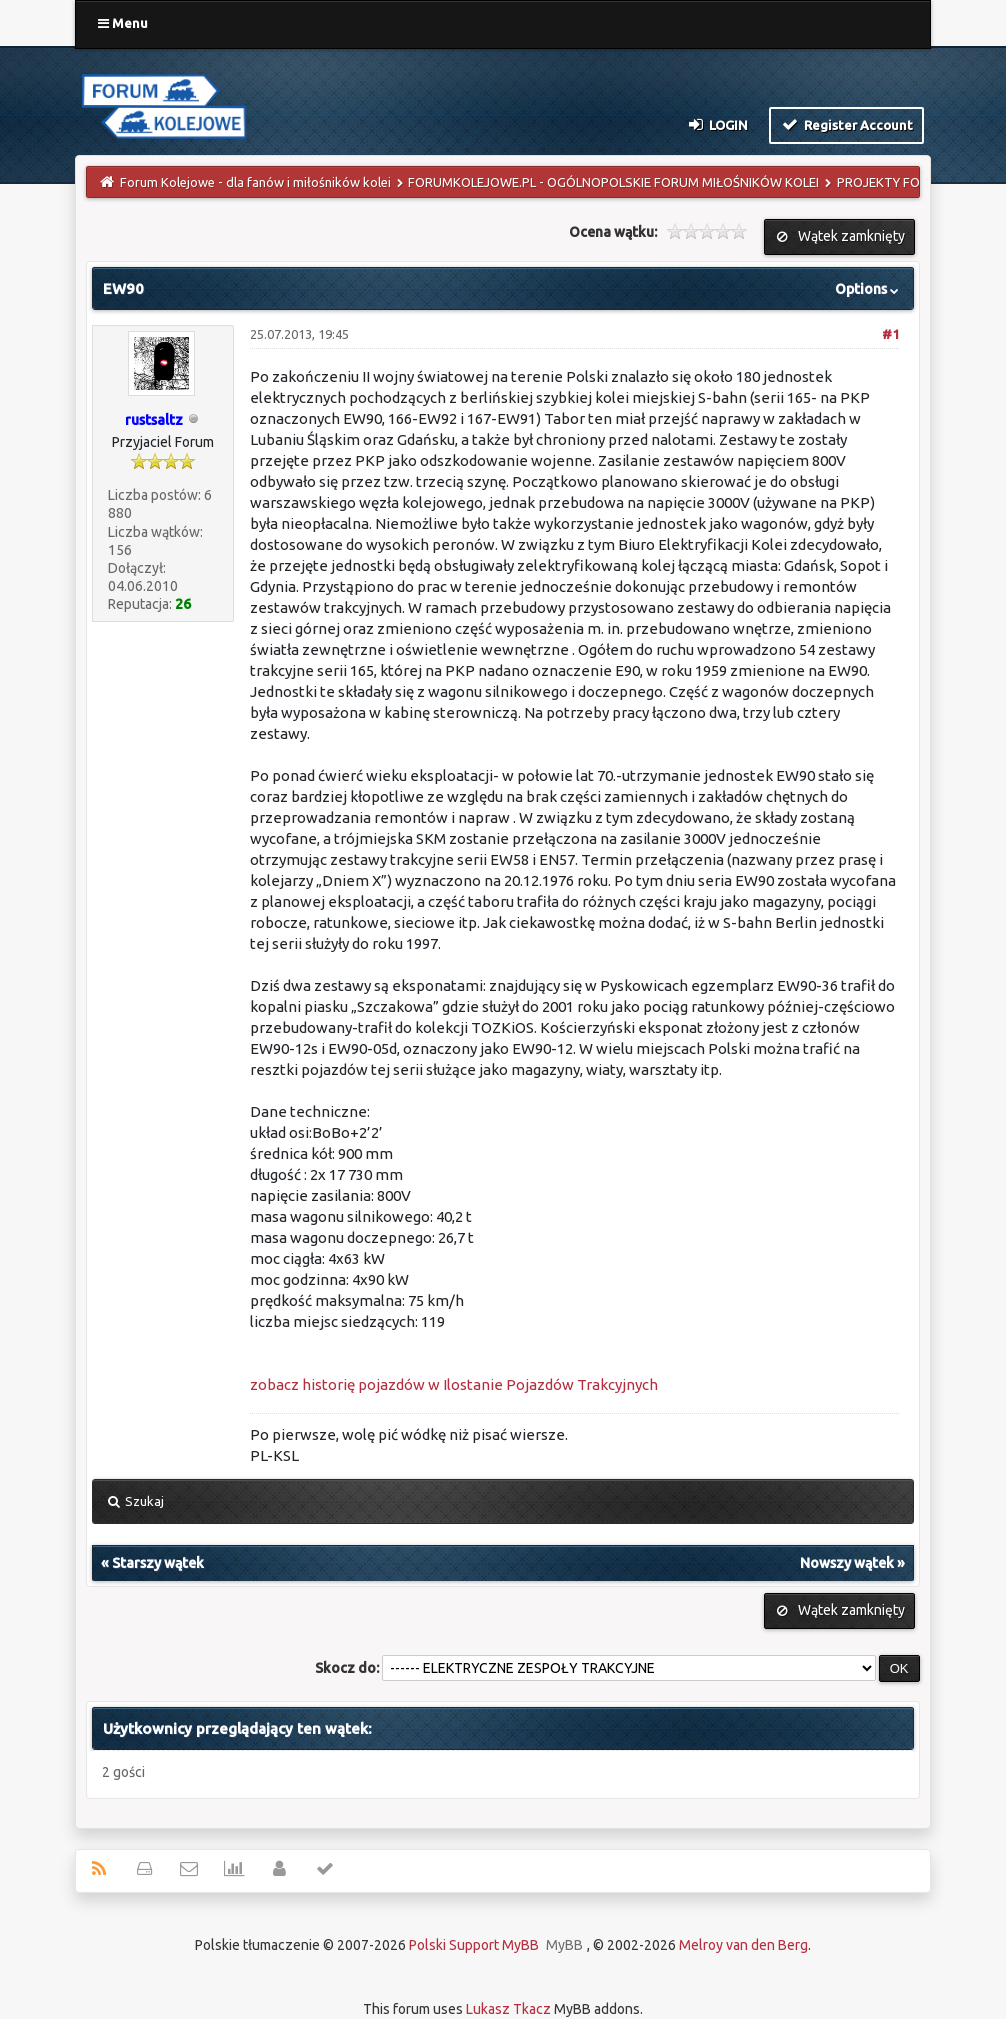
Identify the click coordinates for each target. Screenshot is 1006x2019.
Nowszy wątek (847, 1563)
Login (716, 124)
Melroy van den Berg (743, 1945)
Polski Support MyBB (474, 1945)
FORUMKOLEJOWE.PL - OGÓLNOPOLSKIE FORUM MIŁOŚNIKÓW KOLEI (613, 182)
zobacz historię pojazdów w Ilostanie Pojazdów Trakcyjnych (454, 1384)
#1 (890, 334)
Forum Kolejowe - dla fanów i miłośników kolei (255, 182)
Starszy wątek (158, 1563)
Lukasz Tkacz (508, 2009)
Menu (123, 23)
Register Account (846, 124)
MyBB (564, 1945)
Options (869, 289)
